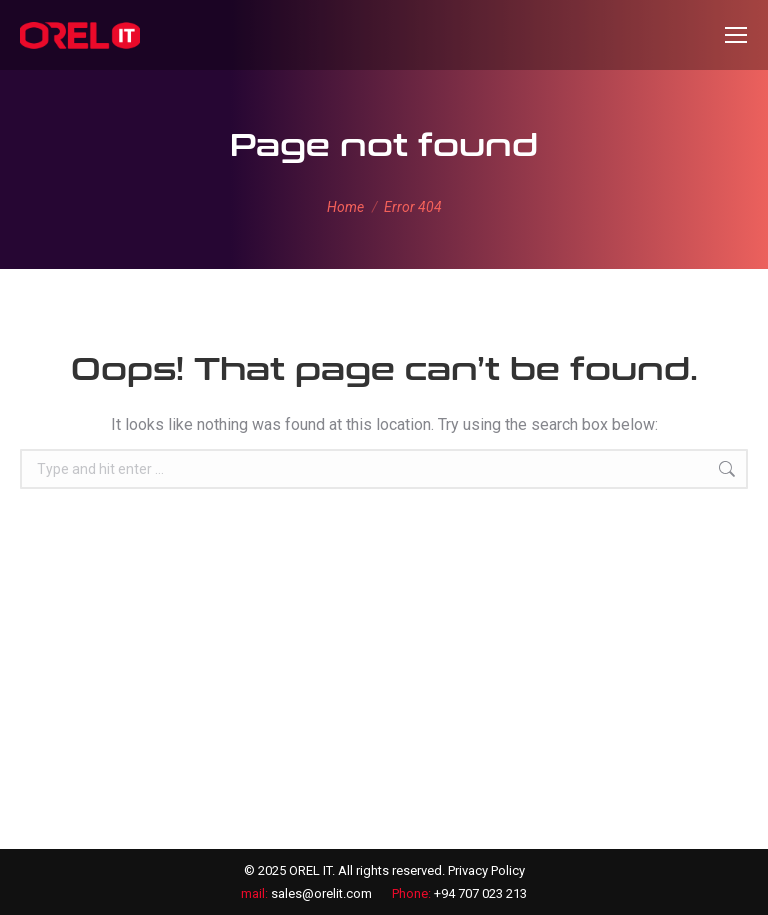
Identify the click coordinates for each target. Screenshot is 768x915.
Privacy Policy (486, 870)
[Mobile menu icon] (736, 35)
